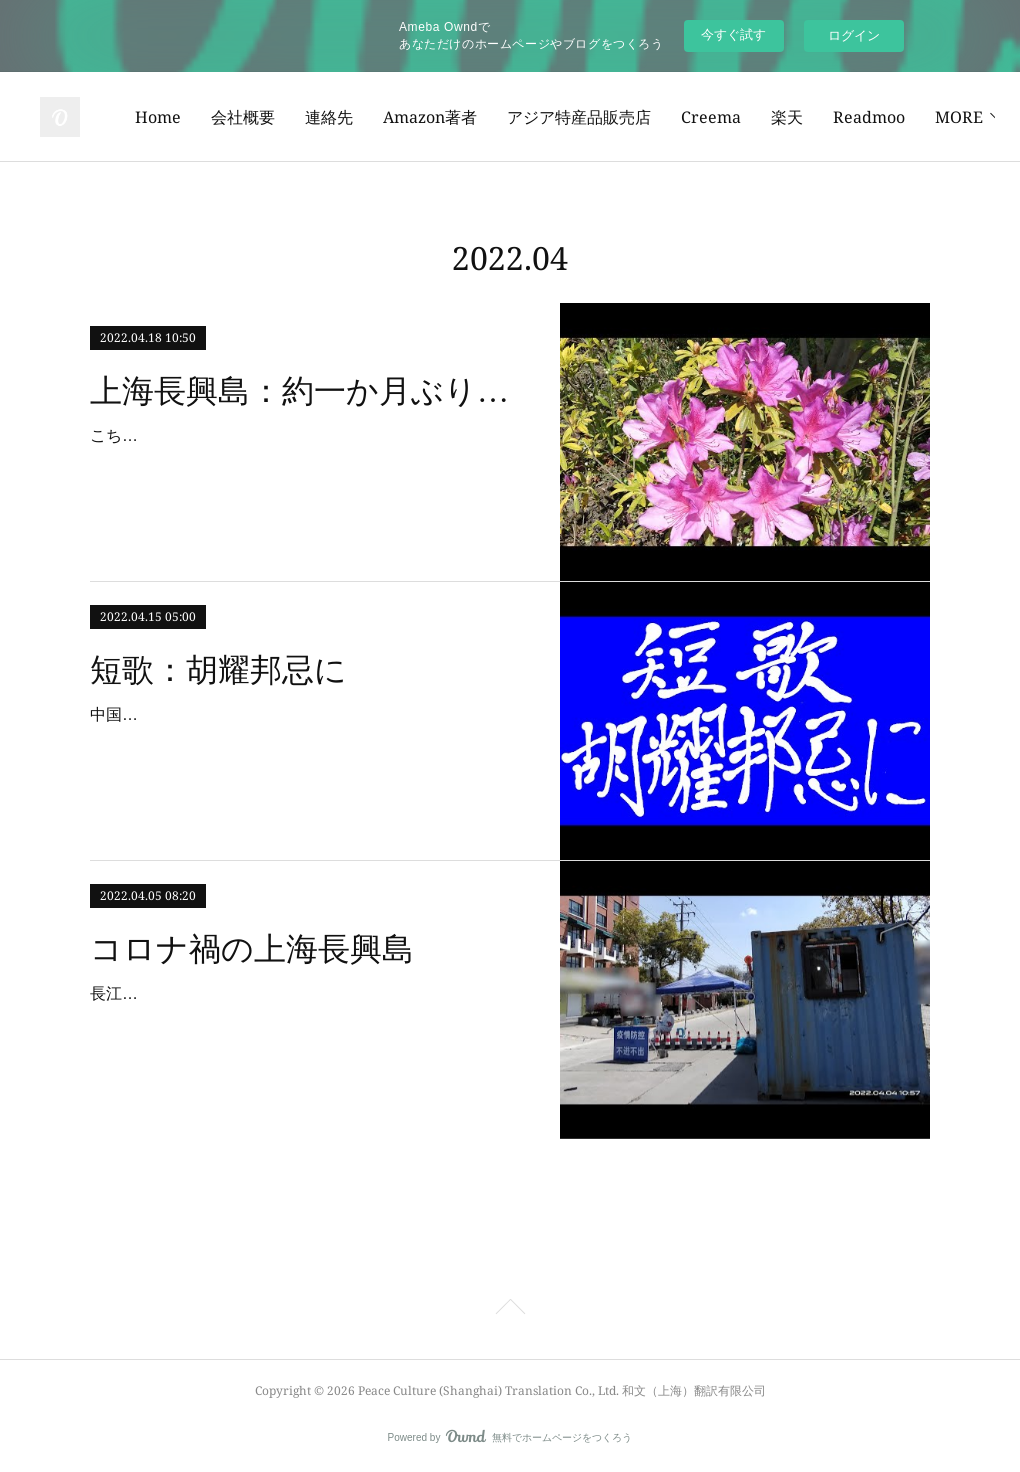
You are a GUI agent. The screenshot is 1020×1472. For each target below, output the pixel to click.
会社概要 (386, 117)
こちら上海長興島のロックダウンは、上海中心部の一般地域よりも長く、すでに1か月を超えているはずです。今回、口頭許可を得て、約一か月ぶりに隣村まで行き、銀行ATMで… (306, 464)
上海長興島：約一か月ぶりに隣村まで (307, 391)
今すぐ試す (733, 34)
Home (301, 117)
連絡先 (472, 117)
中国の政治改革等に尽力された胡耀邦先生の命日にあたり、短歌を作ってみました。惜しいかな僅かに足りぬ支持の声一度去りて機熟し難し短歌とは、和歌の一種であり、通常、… (306, 743)
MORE (938, 117)
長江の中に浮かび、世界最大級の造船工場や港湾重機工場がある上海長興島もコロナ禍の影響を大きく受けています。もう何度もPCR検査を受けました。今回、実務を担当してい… (307, 1022)
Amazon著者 (573, 117)
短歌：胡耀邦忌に (218, 670)
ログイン (854, 35)
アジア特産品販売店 (722, 117)
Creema (854, 117)
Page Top (510, 1310)
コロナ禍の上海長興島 (252, 949)
